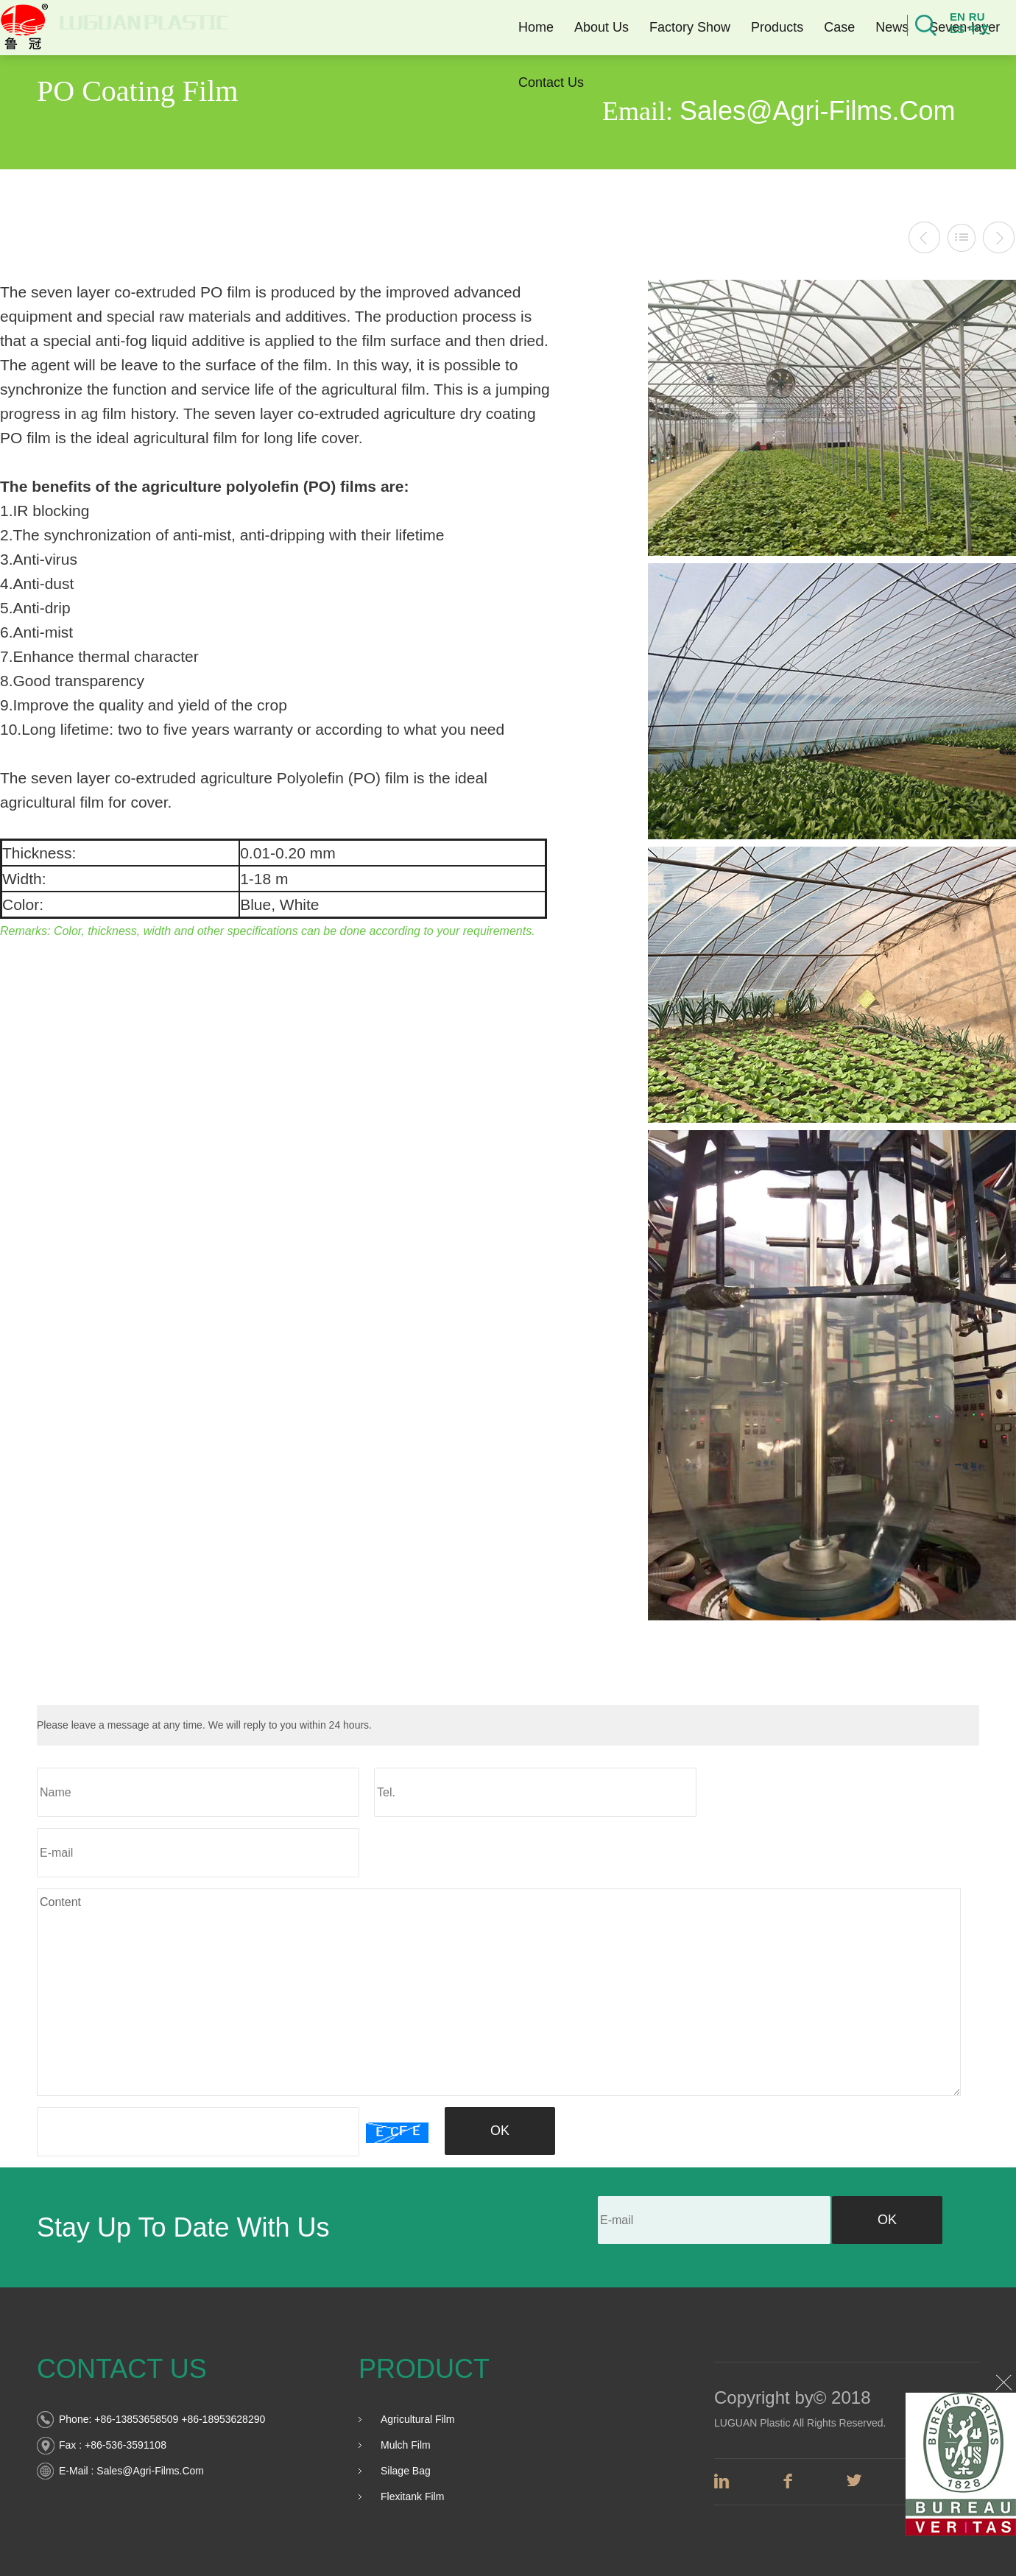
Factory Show (684, 27)
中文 (974, 29)
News (886, 27)
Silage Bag (406, 2471)
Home (530, 27)
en (952, 16)
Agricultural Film (417, 2419)
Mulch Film (406, 2445)
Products (772, 27)
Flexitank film (412, 2496)
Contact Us (546, 82)
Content (499, 1992)
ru (972, 16)
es (952, 29)
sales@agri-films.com (150, 2471)
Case (834, 27)
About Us (596, 27)
